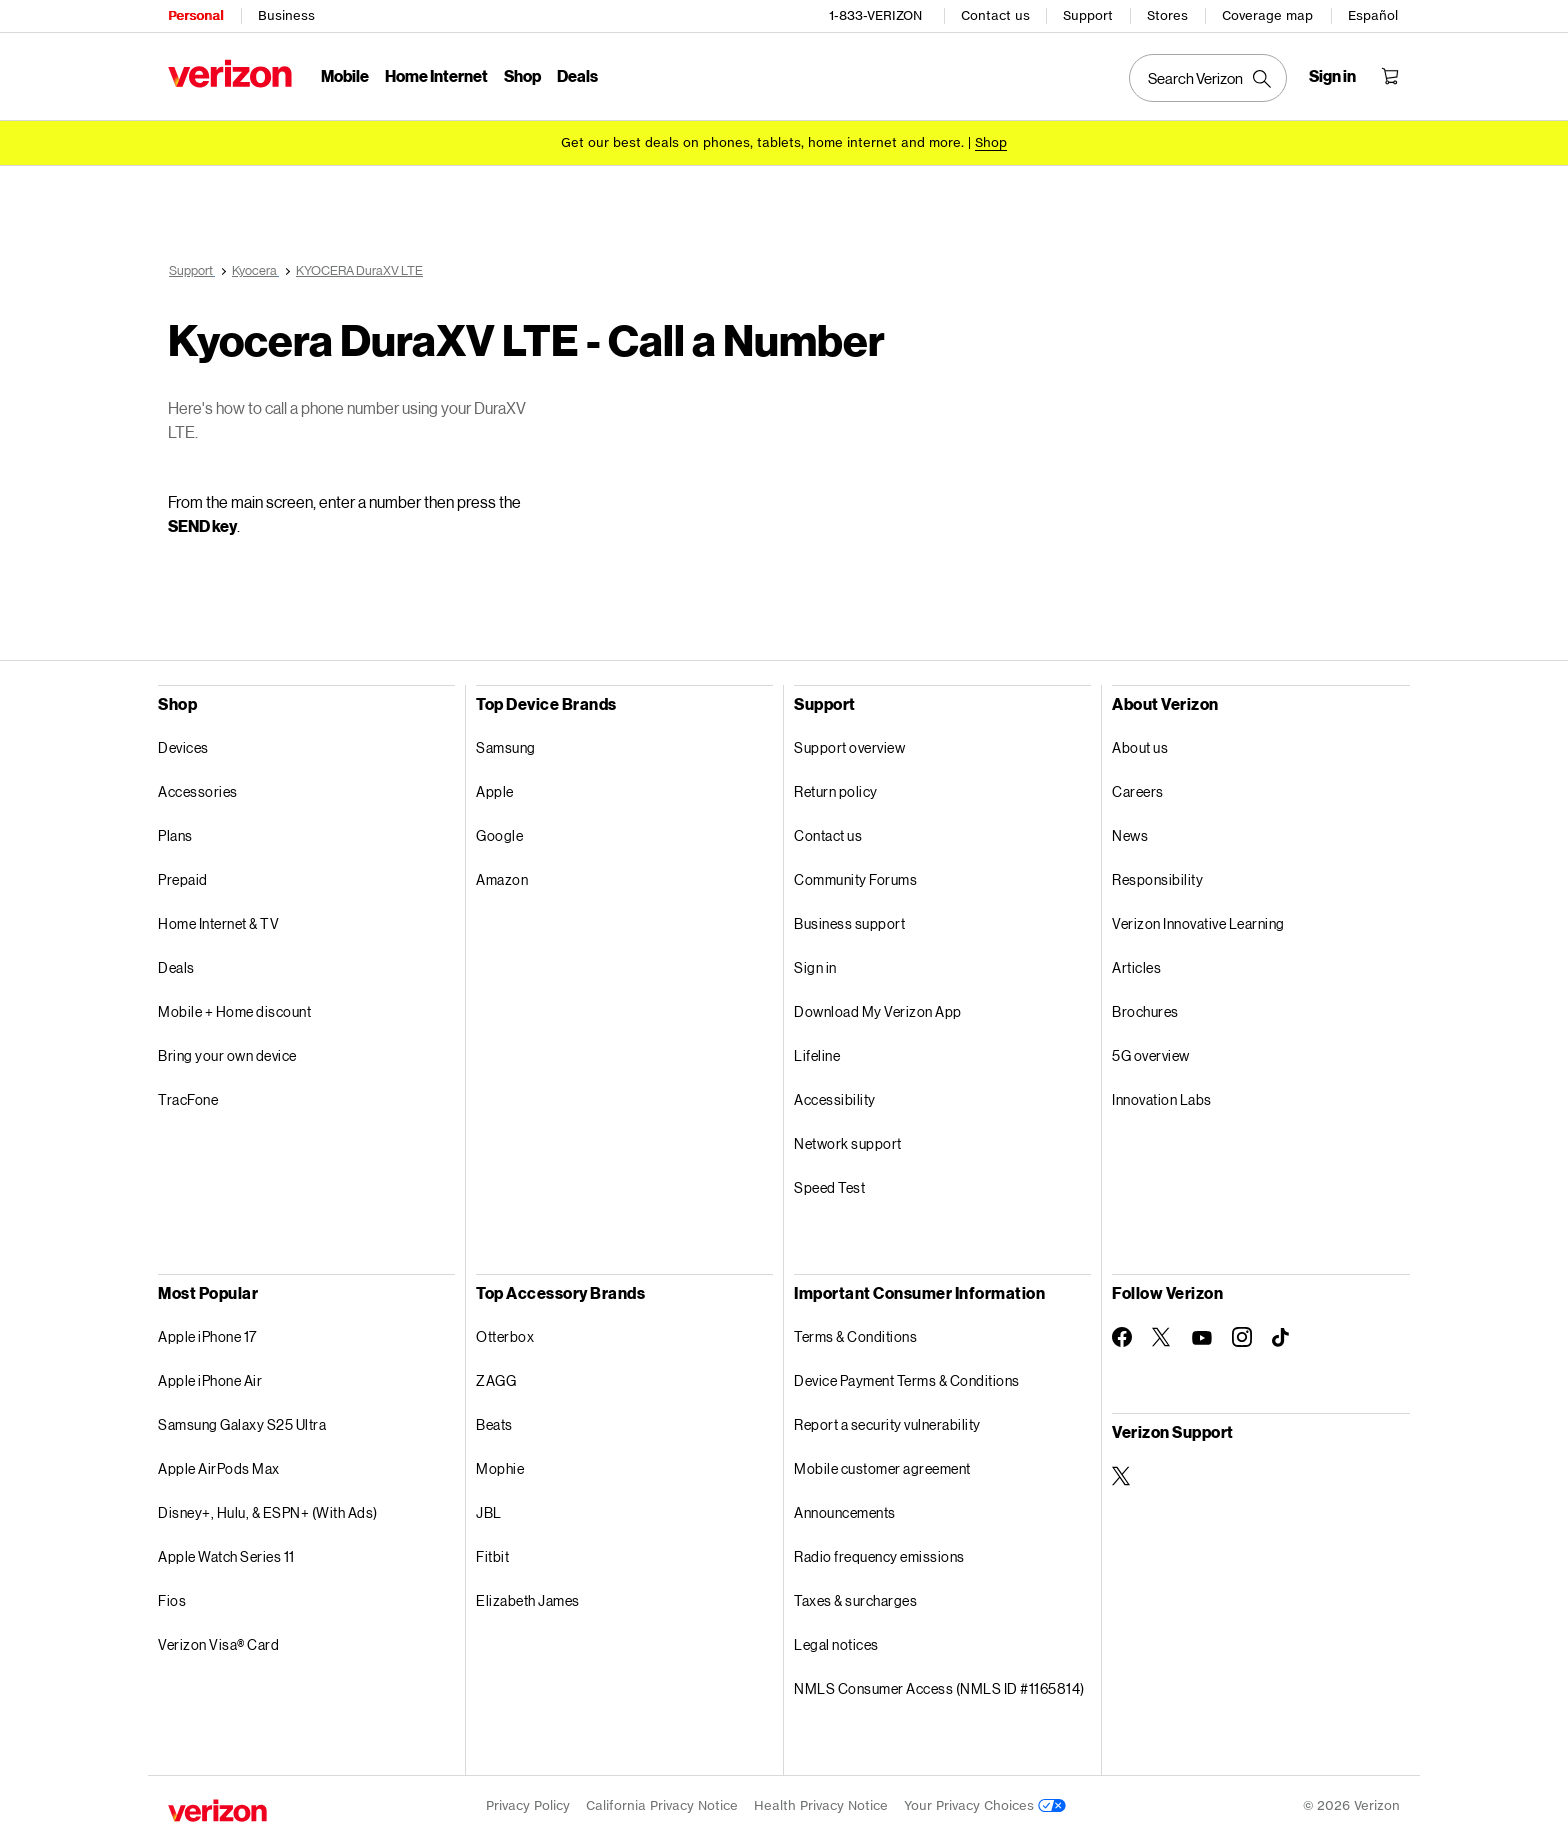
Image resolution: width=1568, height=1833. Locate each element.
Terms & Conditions (855, 1333)
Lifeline (817, 1052)
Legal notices (836, 1641)
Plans (175, 832)
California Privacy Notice (662, 1802)
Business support (849, 920)
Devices (183, 744)
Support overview (849, 744)
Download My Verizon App (878, 1008)
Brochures (1145, 1008)
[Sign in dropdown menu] (1332, 76)
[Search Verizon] (1208, 78)
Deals (176, 964)
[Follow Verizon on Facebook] (1122, 1334)
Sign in (815, 964)
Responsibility (1157, 876)
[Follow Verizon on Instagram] (1242, 1334)
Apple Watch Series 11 (226, 1553)
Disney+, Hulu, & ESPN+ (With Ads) (268, 1509)
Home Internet (436, 75)
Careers (1138, 788)
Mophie (500, 1465)
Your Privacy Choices (985, 1802)
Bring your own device (227, 1052)
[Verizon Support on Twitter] (1122, 1473)
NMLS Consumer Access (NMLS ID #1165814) (939, 1685)
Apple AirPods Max (219, 1465)
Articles (1136, 964)
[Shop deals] (991, 142)
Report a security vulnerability (887, 1421)
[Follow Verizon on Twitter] (1162, 1334)
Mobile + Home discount (234, 1008)
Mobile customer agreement (882, 1465)
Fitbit (492, 1553)
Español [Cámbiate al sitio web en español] (1373, 15)
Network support (848, 1140)
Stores (1167, 15)
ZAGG (496, 1377)
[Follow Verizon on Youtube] (1202, 1335)
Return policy (836, 788)
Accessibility (835, 1096)
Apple (495, 788)
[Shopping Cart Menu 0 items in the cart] (1390, 76)
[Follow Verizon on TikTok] (1282, 1335)
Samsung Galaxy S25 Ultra (242, 1421)
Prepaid (183, 876)
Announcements (845, 1509)
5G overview (1151, 1052)
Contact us (995, 15)
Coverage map (1267, 15)
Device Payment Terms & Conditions (907, 1377)
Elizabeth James (528, 1597)
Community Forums (855, 876)
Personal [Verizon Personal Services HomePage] (195, 15)
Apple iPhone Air (210, 1377)
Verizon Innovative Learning (1198, 920)
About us (1140, 744)
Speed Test (829, 1184)
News (1130, 832)
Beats (494, 1421)
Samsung (506, 744)
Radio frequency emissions (879, 1553)
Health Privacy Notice (821, 1802)
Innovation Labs (1162, 1096)
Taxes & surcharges (855, 1597)
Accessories (198, 788)
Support (1088, 15)
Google (499, 832)
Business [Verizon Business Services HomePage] (286, 15)
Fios (172, 1597)
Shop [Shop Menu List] (522, 75)
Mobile (345, 75)
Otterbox (505, 1333)
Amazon (502, 876)
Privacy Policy (528, 1802)
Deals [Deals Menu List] (577, 75)
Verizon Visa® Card (218, 1641)
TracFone (188, 1096)
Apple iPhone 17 (207, 1333)
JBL (489, 1509)
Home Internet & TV (218, 920)
